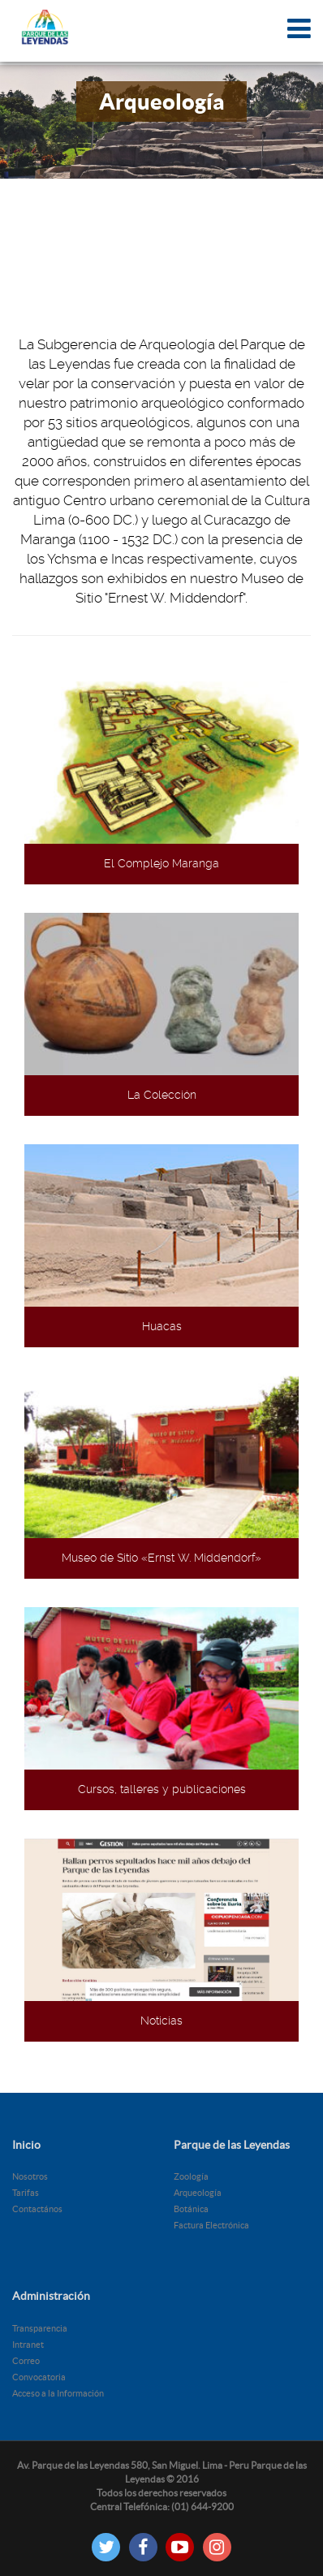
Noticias (161, 2020)
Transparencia (39, 2328)
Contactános (37, 2209)
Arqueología (198, 2193)
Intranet (28, 2344)
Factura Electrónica (211, 2225)
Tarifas (25, 2193)
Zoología (191, 2176)
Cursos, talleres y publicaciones (162, 1789)
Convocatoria (39, 2377)
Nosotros (30, 2176)
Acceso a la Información (58, 2393)
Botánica (191, 2209)
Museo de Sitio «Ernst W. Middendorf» (161, 1557)
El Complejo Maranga (161, 863)
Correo (26, 2361)
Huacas (162, 1326)
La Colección (161, 1094)
